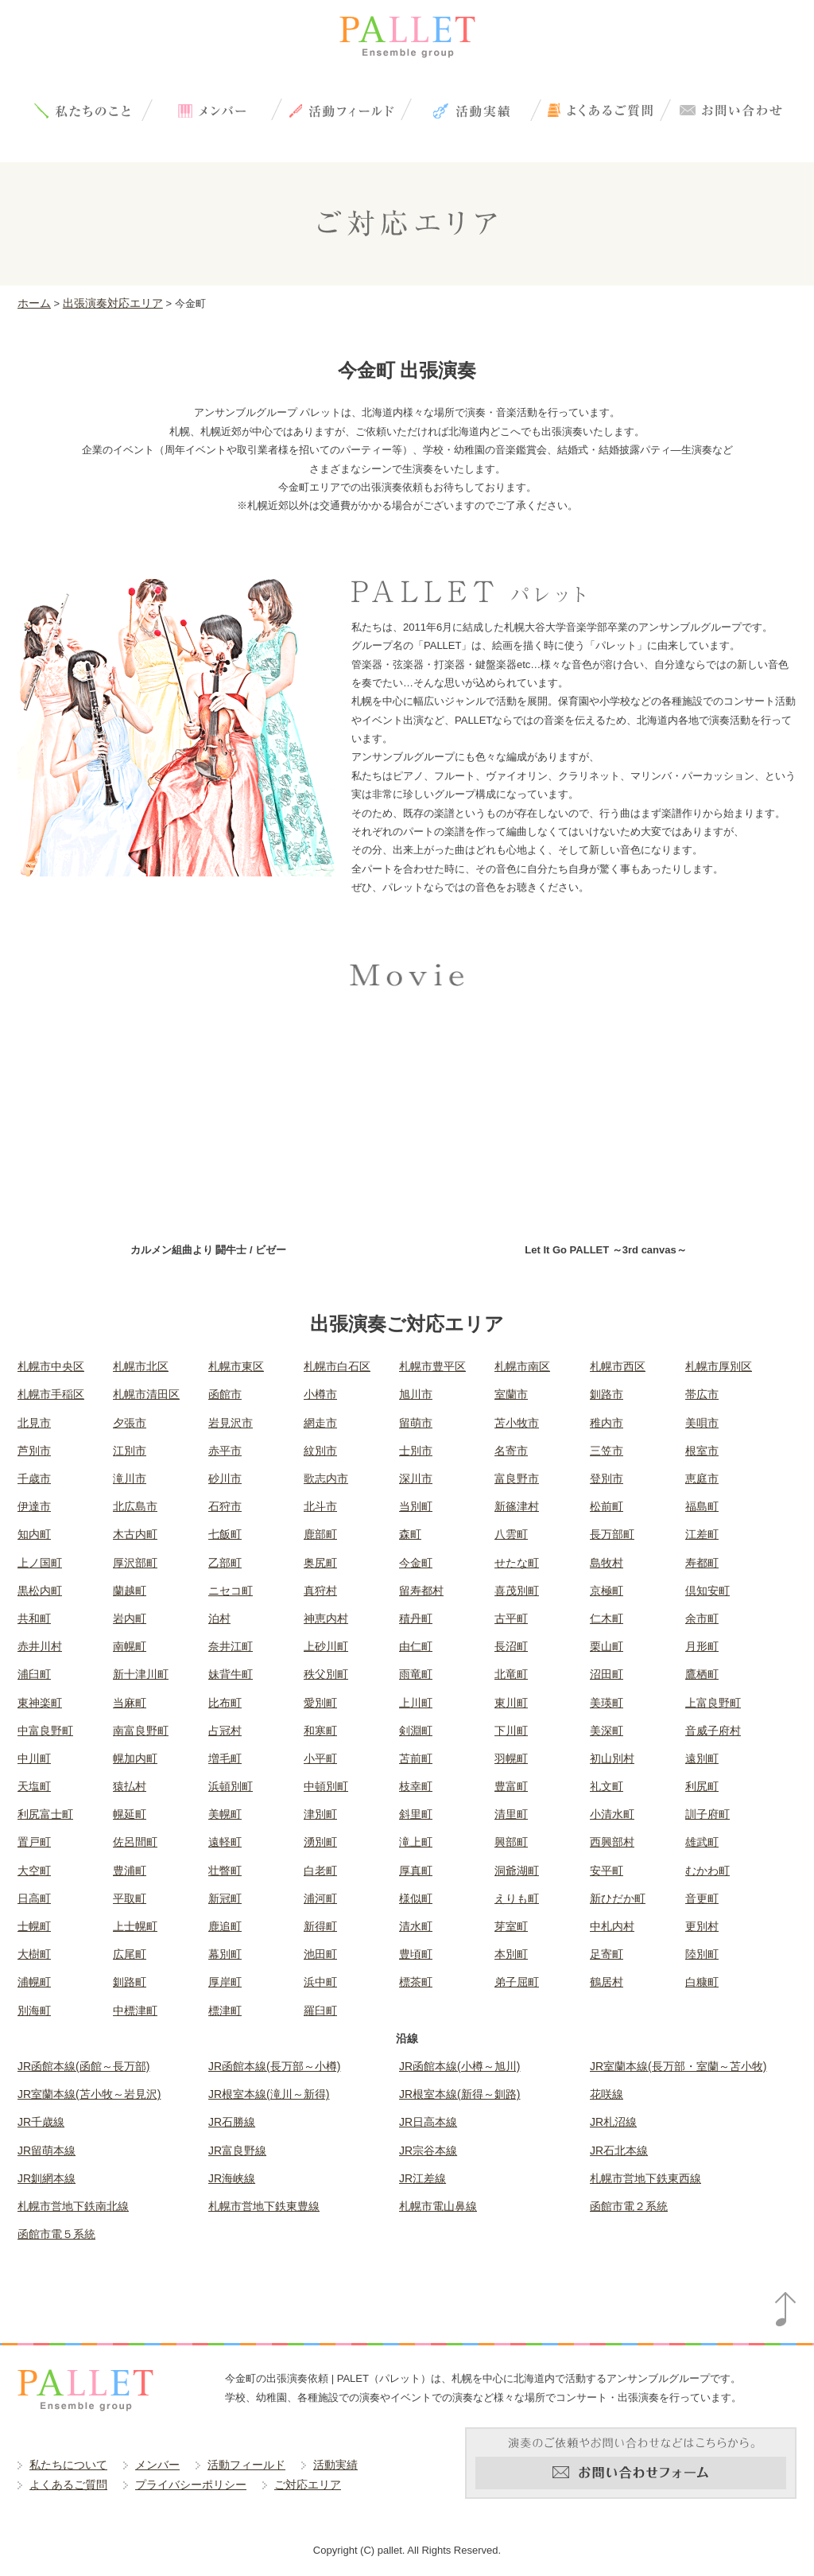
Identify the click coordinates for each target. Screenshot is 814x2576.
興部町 (511, 1842)
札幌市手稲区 (50, 1394)
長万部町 (612, 1534)
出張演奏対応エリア (113, 303)
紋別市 (320, 1450)
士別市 (415, 1450)
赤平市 (225, 1450)
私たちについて (82, 110)
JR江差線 (422, 2178)
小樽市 (320, 1394)
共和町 (34, 1618)
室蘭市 (511, 1394)
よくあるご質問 (600, 110)
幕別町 (225, 1954)
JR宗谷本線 (428, 2150)
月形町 (702, 1646)
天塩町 (34, 1786)
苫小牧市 (516, 1422)
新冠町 (225, 1898)
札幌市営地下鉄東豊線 (264, 2206)
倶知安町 (707, 1590)
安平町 (606, 1870)
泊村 (219, 1618)
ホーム (34, 303)
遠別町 (702, 1758)
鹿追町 (225, 1926)
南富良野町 (141, 1730)
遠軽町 (225, 1842)
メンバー (212, 110)
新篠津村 (516, 1506)
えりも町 (516, 1898)
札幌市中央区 (50, 1366)
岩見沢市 (230, 1422)
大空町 (34, 1870)
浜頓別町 (230, 1786)
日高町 (34, 1898)
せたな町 (516, 1562)
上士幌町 (135, 1926)
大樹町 (34, 1954)
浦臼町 (34, 1674)
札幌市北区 (141, 1366)
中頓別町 (326, 1786)
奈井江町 (230, 1646)
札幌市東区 (236, 1366)
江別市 (129, 1450)
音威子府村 (713, 1730)
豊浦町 (129, 1870)
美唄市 (702, 1422)
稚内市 (606, 1422)
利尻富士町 (45, 1814)
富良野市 (516, 1478)
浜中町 (320, 1982)
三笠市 (606, 1450)
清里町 (511, 1814)
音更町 (702, 1898)
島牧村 (606, 1562)
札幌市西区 (617, 1366)
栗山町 (606, 1646)
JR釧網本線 (46, 2178)
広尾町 (129, 1954)
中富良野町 (45, 1730)
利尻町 (702, 1786)
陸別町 (702, 1954)
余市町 (702, 1618)
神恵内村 (326, 1618)
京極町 (606, 1590)
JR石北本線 (619, 2150)
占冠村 (225, 1730)
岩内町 (129, 1618)
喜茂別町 (516, 1590)
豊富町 (511, 1786)
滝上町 (415, 1842)
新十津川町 (141, 1674)
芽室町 (511, 1926)
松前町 (606, 1506)
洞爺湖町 (516, 1870)
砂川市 (225, 1478)
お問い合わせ (730, 110)
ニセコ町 (230, 1590)
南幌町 (129, 1646)
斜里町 (415, 1814)
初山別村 (612, 1758)
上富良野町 (713, 1702)
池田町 (320, 1954)
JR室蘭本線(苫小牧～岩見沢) (89, 2094)
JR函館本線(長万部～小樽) (274, 2066)
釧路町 (129, 1982)
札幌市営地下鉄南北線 (73, 2206)
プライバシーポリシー (190, 2484)
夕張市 (129, 1422)
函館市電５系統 (56, 2234)
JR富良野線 (237, 2150)
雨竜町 (415, 1674)
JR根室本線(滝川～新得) (268, 2094)
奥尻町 (320, 1562)
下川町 (511, 1730)
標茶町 (415, 1982)
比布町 (225, 1702)
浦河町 (320, 1898)
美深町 (606, 1730)
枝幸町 (415, 1786)
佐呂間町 (135, 1842)
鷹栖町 (702, 1674)
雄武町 (702, 1842)
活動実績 (471, 110)
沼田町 (606, 1674)
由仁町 (415, 1646)
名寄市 (511, 1450)
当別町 (415, 1506)
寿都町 (702, 1562)
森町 (410, 1534)
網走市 (320, 1422)
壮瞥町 (225, 1870)
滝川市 (129, 1478)
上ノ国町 (39, 1562)
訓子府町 (707, 1814)
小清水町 (612, 1814)
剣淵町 (415, 1730)
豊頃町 (415, 1954)
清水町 (415, 1926)
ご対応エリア (307, 2484)
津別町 (320, 1814)
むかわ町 (707, 1870)
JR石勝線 (231, 2122)
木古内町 (135, 1534)
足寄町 (606, 1954)
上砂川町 (326, 1646)
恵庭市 (702, 1478)
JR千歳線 (40, 2122)
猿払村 (129, 1786)
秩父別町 (326, 1674)
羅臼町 (320, 2010)
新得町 (320, 1926)
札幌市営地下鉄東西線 (645, 2178)
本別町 (511, 1954)
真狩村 (320, 1590)
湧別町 (320, 1842)
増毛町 (225, 1758)
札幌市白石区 (337, 1366)
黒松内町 (39, 1590)
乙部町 (225, 1562)
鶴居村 (606, 1982)
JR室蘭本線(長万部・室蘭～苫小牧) (678, 2066)
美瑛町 (606, 1702)
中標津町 (135, 2010)
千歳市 (34, 1478)
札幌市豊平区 (432, 1366)
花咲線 (606, 2094)
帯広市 (702, 1394)
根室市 (702, 1450)
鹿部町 (320, 1534)
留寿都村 (421, 1590)
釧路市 (606, 1394)
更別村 (702, 1926)
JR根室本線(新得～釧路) (459, 2094)
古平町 (511, 1618)
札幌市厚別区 (718, 1366)
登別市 (606, 1478)
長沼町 (511, 1646)
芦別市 (34, 1450)
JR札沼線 (613, 2122)
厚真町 (415, 1870)
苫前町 (415, 1758)
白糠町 (702, 1982)
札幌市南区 (522, 1366)
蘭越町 (129, 1590)
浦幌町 (34, 1982)
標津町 (225, 2010)
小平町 (320, 1758)
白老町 (320, 1870)
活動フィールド (341, 110)
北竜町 (511, 1674)
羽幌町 (511, 1758)
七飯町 (225, 1534)
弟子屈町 (516, 1982)
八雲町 (511, 1534)
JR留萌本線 (46, 2150)
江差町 (702, 1534)
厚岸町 (225, 1982)
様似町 (415, 1898)
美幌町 (225, 1814)
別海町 (34, 2010)
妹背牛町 (230, 1674)
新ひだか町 (617, 1898)
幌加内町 (135, 1758)
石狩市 (225, 1506)
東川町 (511, 1702)
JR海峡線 (231, 2178)
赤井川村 (39, 1646)
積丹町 (415, 1618)
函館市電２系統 (629, 2206)
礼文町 (606, 1786)
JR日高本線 (428, 2122)
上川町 (415, 1702)
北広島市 (135, 1506)
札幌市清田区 (146, 1394)
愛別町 (320, 1702)
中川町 (34, 1758)
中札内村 (612, 1926)
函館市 (225, 1394)
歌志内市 (326, 1478)
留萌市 (415, 1422)
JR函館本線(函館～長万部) (83, 2066)
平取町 (129, 1898)
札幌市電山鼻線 (438, 2206)
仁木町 (606, 1618)
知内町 (34, 1534)
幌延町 (129, 1814)
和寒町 (320, 1730)
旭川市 (415, 1394)
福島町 (702, 1506)
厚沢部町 (135, 1562)
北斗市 (320, 1506)
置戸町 (34, 1842)
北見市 (34, 1422)
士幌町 (34, 1926)
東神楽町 (39, 1702)
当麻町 (129, 1702)
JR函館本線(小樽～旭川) (459, 2066)
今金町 (415, 1562)
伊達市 (34, 1506)
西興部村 (612, 1842)
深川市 (415, 1478)
